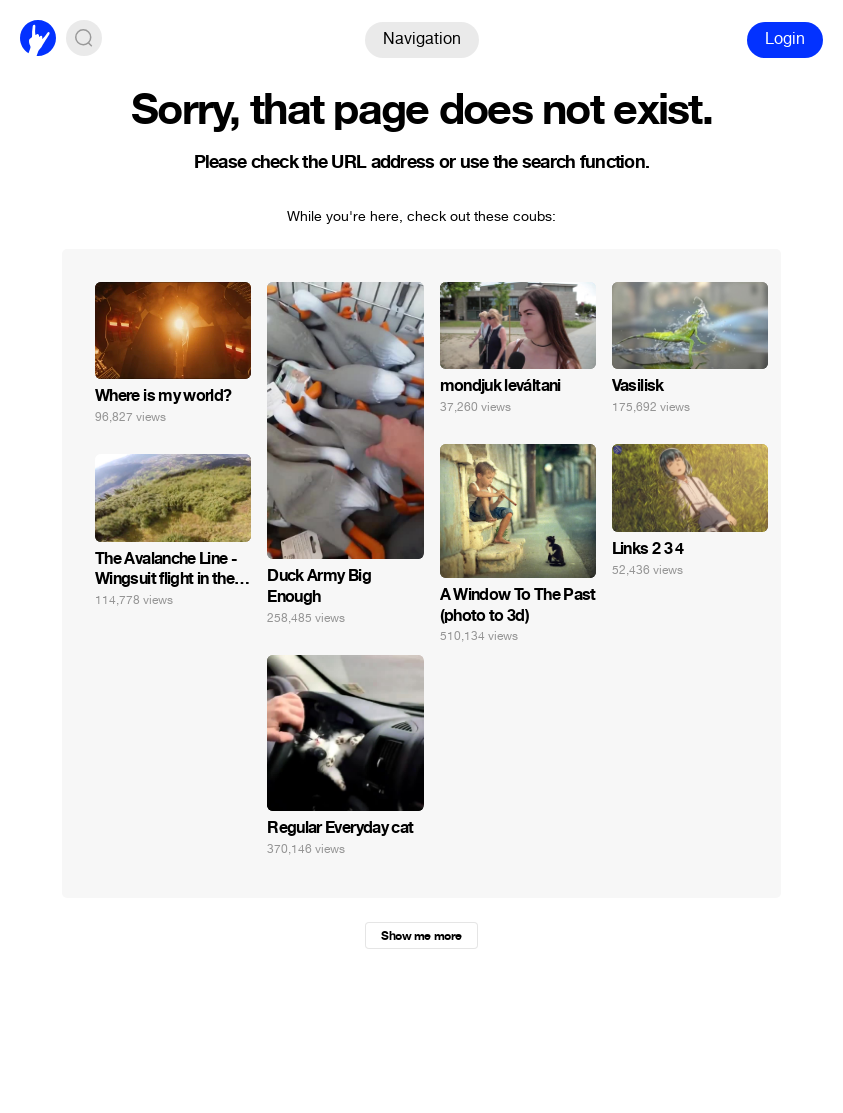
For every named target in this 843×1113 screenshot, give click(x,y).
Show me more (421, 936)
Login (785, 38)
